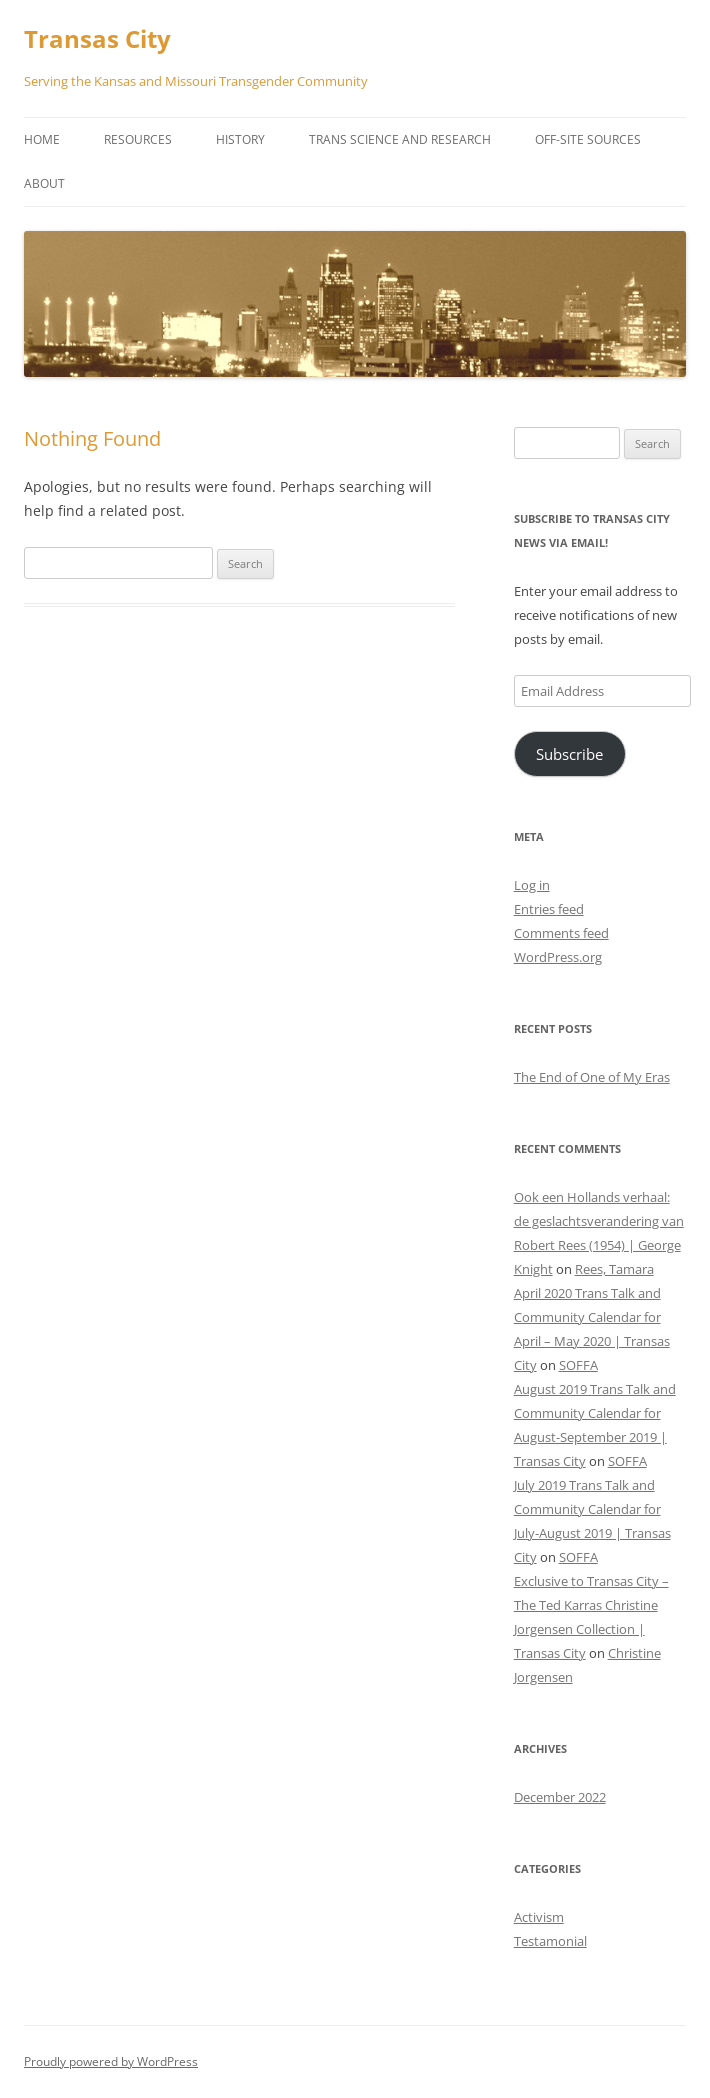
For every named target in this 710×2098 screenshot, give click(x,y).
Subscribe (569, 754)
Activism (539, 1917)
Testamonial (550, 1941)
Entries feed (549, 909)
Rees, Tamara (614, 1269)
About (44, 183)
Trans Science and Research (400, 139)
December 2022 (560, 1797)
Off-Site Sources (588, 139)
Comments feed (561, 933)
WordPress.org (558, 957)
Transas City (97, 39)
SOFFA (578, 1365)
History (240, 139)
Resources (138, 139)
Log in (532, 885)
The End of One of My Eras (592, 1077)
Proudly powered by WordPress (111, 2061)
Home (42, 139)
